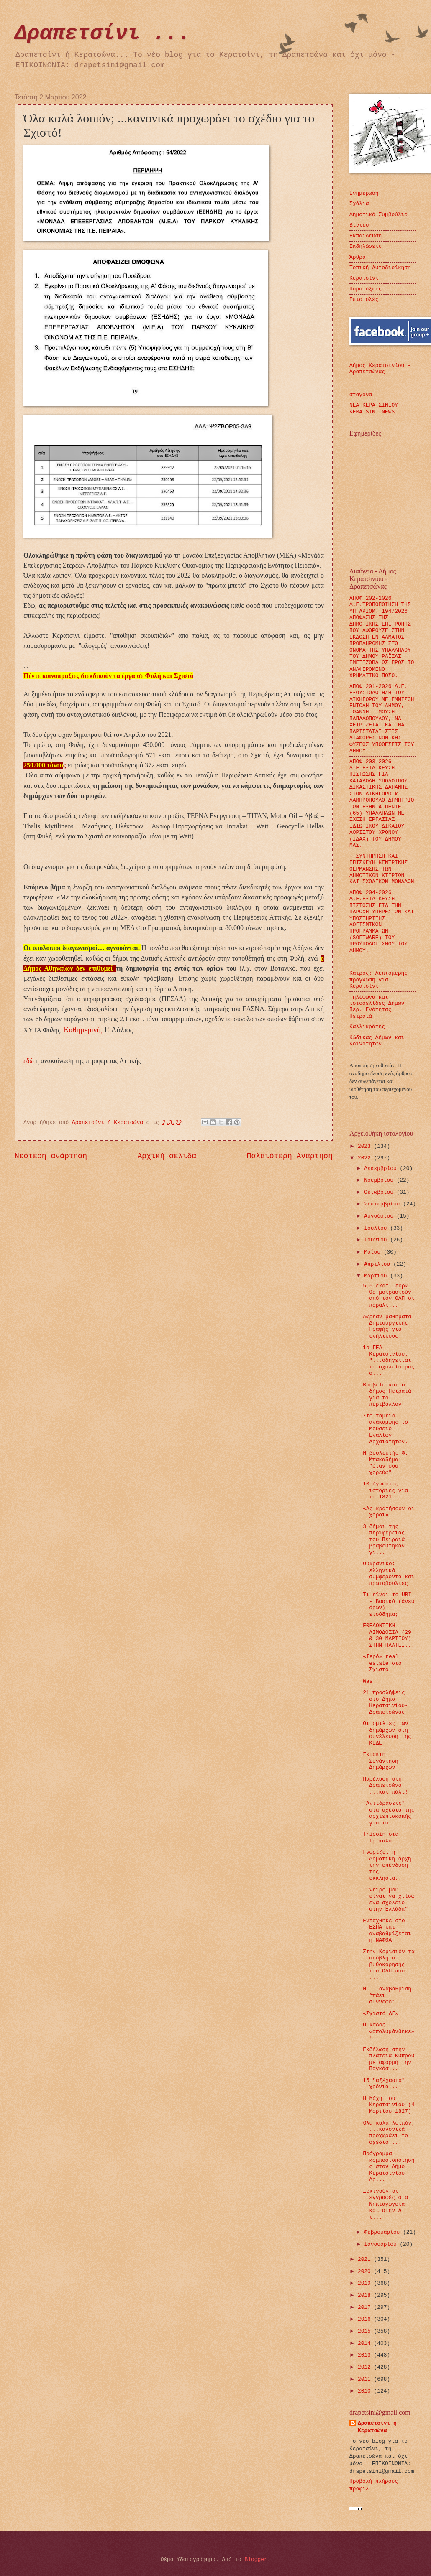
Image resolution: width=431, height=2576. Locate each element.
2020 (366, 2271)
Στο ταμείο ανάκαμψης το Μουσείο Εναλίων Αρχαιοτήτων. (385, 1429)
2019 (366, 2283)
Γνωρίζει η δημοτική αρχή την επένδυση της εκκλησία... (387, 1865)
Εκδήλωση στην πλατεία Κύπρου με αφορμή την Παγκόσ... (388, 2059)
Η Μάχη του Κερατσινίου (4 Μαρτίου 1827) (388, 2105)
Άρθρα (357, 257)
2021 (366, 2259)
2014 (366, 2343)
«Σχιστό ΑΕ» (380, 2013)
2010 (366, 2391)
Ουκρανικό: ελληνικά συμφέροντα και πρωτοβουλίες (388, 1573)
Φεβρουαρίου (383, 2232)
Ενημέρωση (364, 193)
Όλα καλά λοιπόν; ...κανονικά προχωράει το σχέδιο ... (389, 2132)
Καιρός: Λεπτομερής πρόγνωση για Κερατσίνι (378, 979)
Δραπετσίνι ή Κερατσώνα (377, 2427)
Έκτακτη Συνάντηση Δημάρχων (380, 1761)
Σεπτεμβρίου (383, 1204)
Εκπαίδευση (365, 236)
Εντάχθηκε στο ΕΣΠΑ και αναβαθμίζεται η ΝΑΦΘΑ (387, 1930)
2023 (366, 1146)
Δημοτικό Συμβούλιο (378, 214)
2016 (366, 2319)
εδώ (28, 1060)
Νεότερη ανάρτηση (51, 1156)
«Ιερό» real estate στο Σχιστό (382, 1663)
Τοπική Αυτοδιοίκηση (380, 268)
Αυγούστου (380, 1216)
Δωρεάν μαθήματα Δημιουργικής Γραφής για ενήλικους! (387, 1326)
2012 (366, 2367)
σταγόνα (360, 395)
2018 (366, 2295)
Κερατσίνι (364, 278)
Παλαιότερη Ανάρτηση (290, 1156)
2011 (366, 2379)
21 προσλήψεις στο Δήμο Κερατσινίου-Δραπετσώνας (385, 1702)
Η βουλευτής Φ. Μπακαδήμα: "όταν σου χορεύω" (385, 1462)
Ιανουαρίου (382, 2244)
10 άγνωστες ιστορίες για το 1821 (385, 1490)
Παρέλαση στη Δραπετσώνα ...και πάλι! (385, 1785)
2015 (366, 2331)
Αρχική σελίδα (167, 1156)
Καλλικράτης (367, 1027)
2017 (366, 2307)
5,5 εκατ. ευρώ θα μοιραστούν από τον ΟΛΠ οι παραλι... (388, 1295)
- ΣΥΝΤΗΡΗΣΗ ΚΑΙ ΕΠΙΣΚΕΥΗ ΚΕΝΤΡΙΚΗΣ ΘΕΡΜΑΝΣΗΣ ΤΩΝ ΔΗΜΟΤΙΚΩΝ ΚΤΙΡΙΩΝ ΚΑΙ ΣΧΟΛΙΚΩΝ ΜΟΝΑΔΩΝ (381, 869)
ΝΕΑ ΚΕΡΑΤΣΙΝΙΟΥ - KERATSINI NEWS (376, 408)
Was (367, 1681)
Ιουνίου (377, 1240)
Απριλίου (378, 1264)
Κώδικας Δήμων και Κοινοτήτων (376, 1040)
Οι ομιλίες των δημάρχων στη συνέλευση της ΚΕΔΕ (387, 1733)
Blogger (256, 2559)
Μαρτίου (377, 1276)
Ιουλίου (377, 1228)
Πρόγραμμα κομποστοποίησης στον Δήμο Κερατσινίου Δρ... (388, 2166)
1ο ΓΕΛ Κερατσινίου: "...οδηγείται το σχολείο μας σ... (388, 1361)
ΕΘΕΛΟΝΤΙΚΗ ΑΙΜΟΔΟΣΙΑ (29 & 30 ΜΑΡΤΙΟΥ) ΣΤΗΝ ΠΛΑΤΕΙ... (388, 1635)
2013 (366, 2355)
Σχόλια (359, 204)
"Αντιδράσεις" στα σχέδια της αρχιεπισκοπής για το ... (388, 1813)
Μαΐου (373, 1252)
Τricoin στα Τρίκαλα (380, 1837)
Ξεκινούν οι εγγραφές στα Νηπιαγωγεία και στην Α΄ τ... (385, 2204)
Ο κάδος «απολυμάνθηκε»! (388, 2031)
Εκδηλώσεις (365, 246)
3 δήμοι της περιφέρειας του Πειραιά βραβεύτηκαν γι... (384, 1540)
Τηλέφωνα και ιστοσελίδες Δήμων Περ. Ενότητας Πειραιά (376, 1006)
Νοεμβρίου (380, 1180)
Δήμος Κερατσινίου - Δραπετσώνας (380, 368)
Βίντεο (359, 225)
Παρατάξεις (365, 289)
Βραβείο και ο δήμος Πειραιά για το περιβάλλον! (387, 1394)
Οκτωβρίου (380, 1192)
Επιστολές (364, 299)
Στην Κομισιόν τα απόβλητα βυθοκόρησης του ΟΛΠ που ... (389, 1965)
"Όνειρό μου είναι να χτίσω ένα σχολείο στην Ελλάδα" (388, 1899)
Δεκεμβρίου (382, 1168)
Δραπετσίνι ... (102, 34)
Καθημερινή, (83, 1030)
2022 (366, 1158)
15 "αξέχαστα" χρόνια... (384, 2083)
